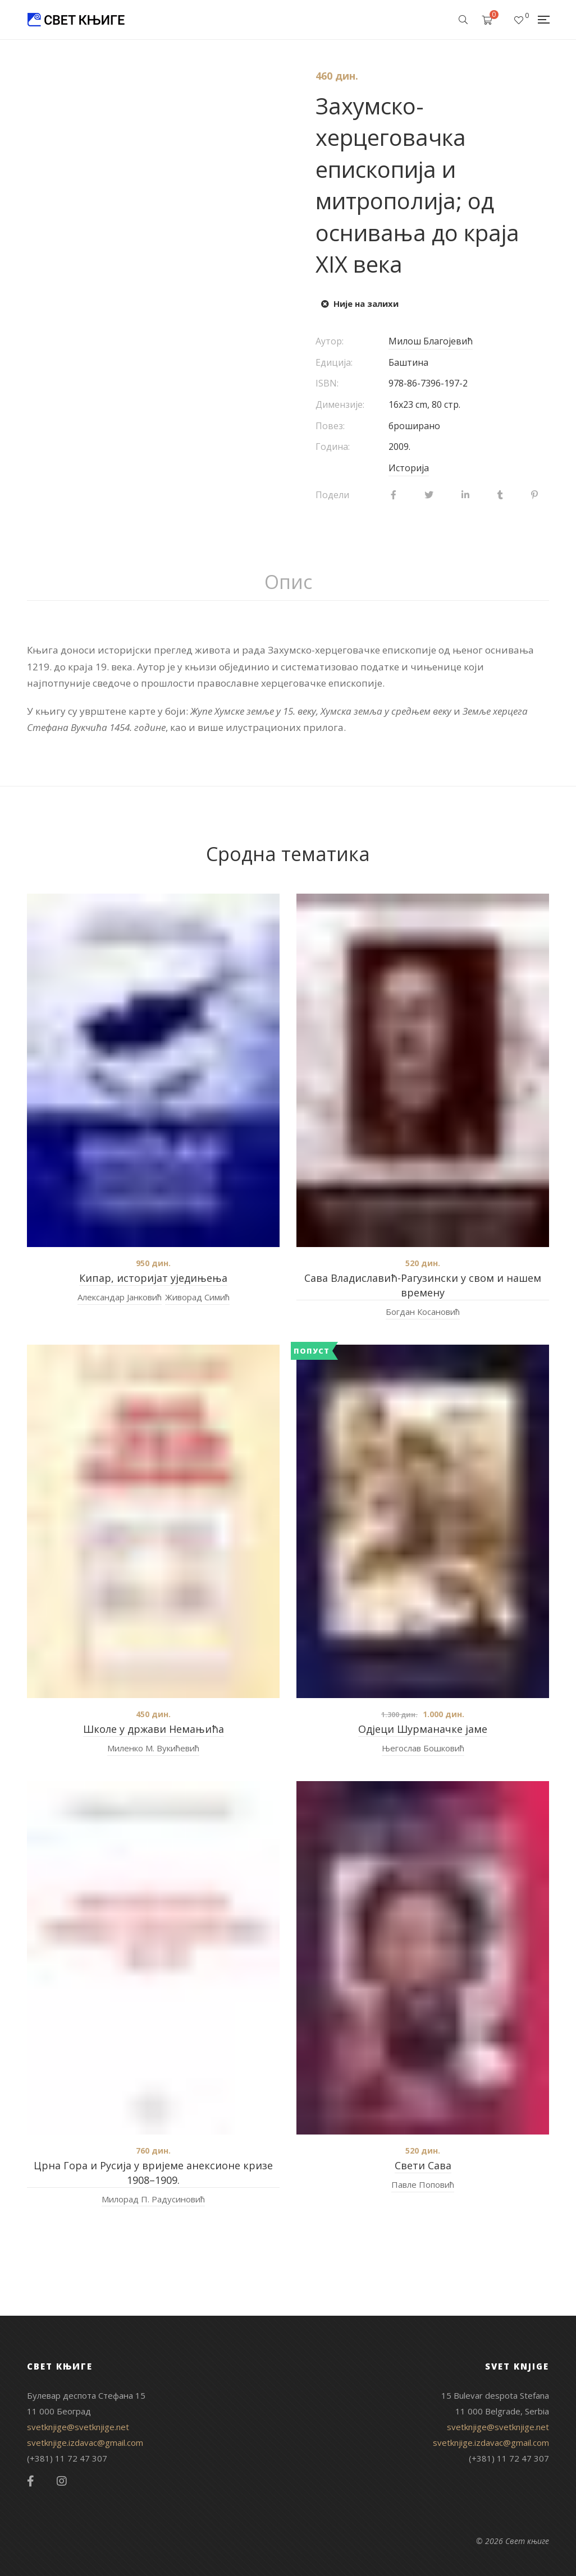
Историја (408, 468)
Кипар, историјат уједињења (153, 1278)
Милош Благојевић (430, 341)
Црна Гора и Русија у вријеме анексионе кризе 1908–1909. (153, 2173)
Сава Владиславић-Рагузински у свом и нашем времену (422, 1285)
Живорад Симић (197, 1297)
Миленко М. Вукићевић (153, 1748)
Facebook (30, 2481)
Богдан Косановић (423, 1311)
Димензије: (340, 404)
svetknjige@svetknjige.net (78, 2426)
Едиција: (334, 362)
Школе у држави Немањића (153, 1729)
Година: (333, 446)
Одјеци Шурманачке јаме (422, 1729)
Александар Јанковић (119, 1297)
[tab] (288, 582)
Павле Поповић (422, 2184)
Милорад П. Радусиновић (153, 2199)
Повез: (330, 426)
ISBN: (327, 383)
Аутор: (330, 341)
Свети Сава (423, 2165)
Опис (288, 582)
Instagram (62, 2481)
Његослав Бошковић (423, 1748)
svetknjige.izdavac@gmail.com (85, 2442)
